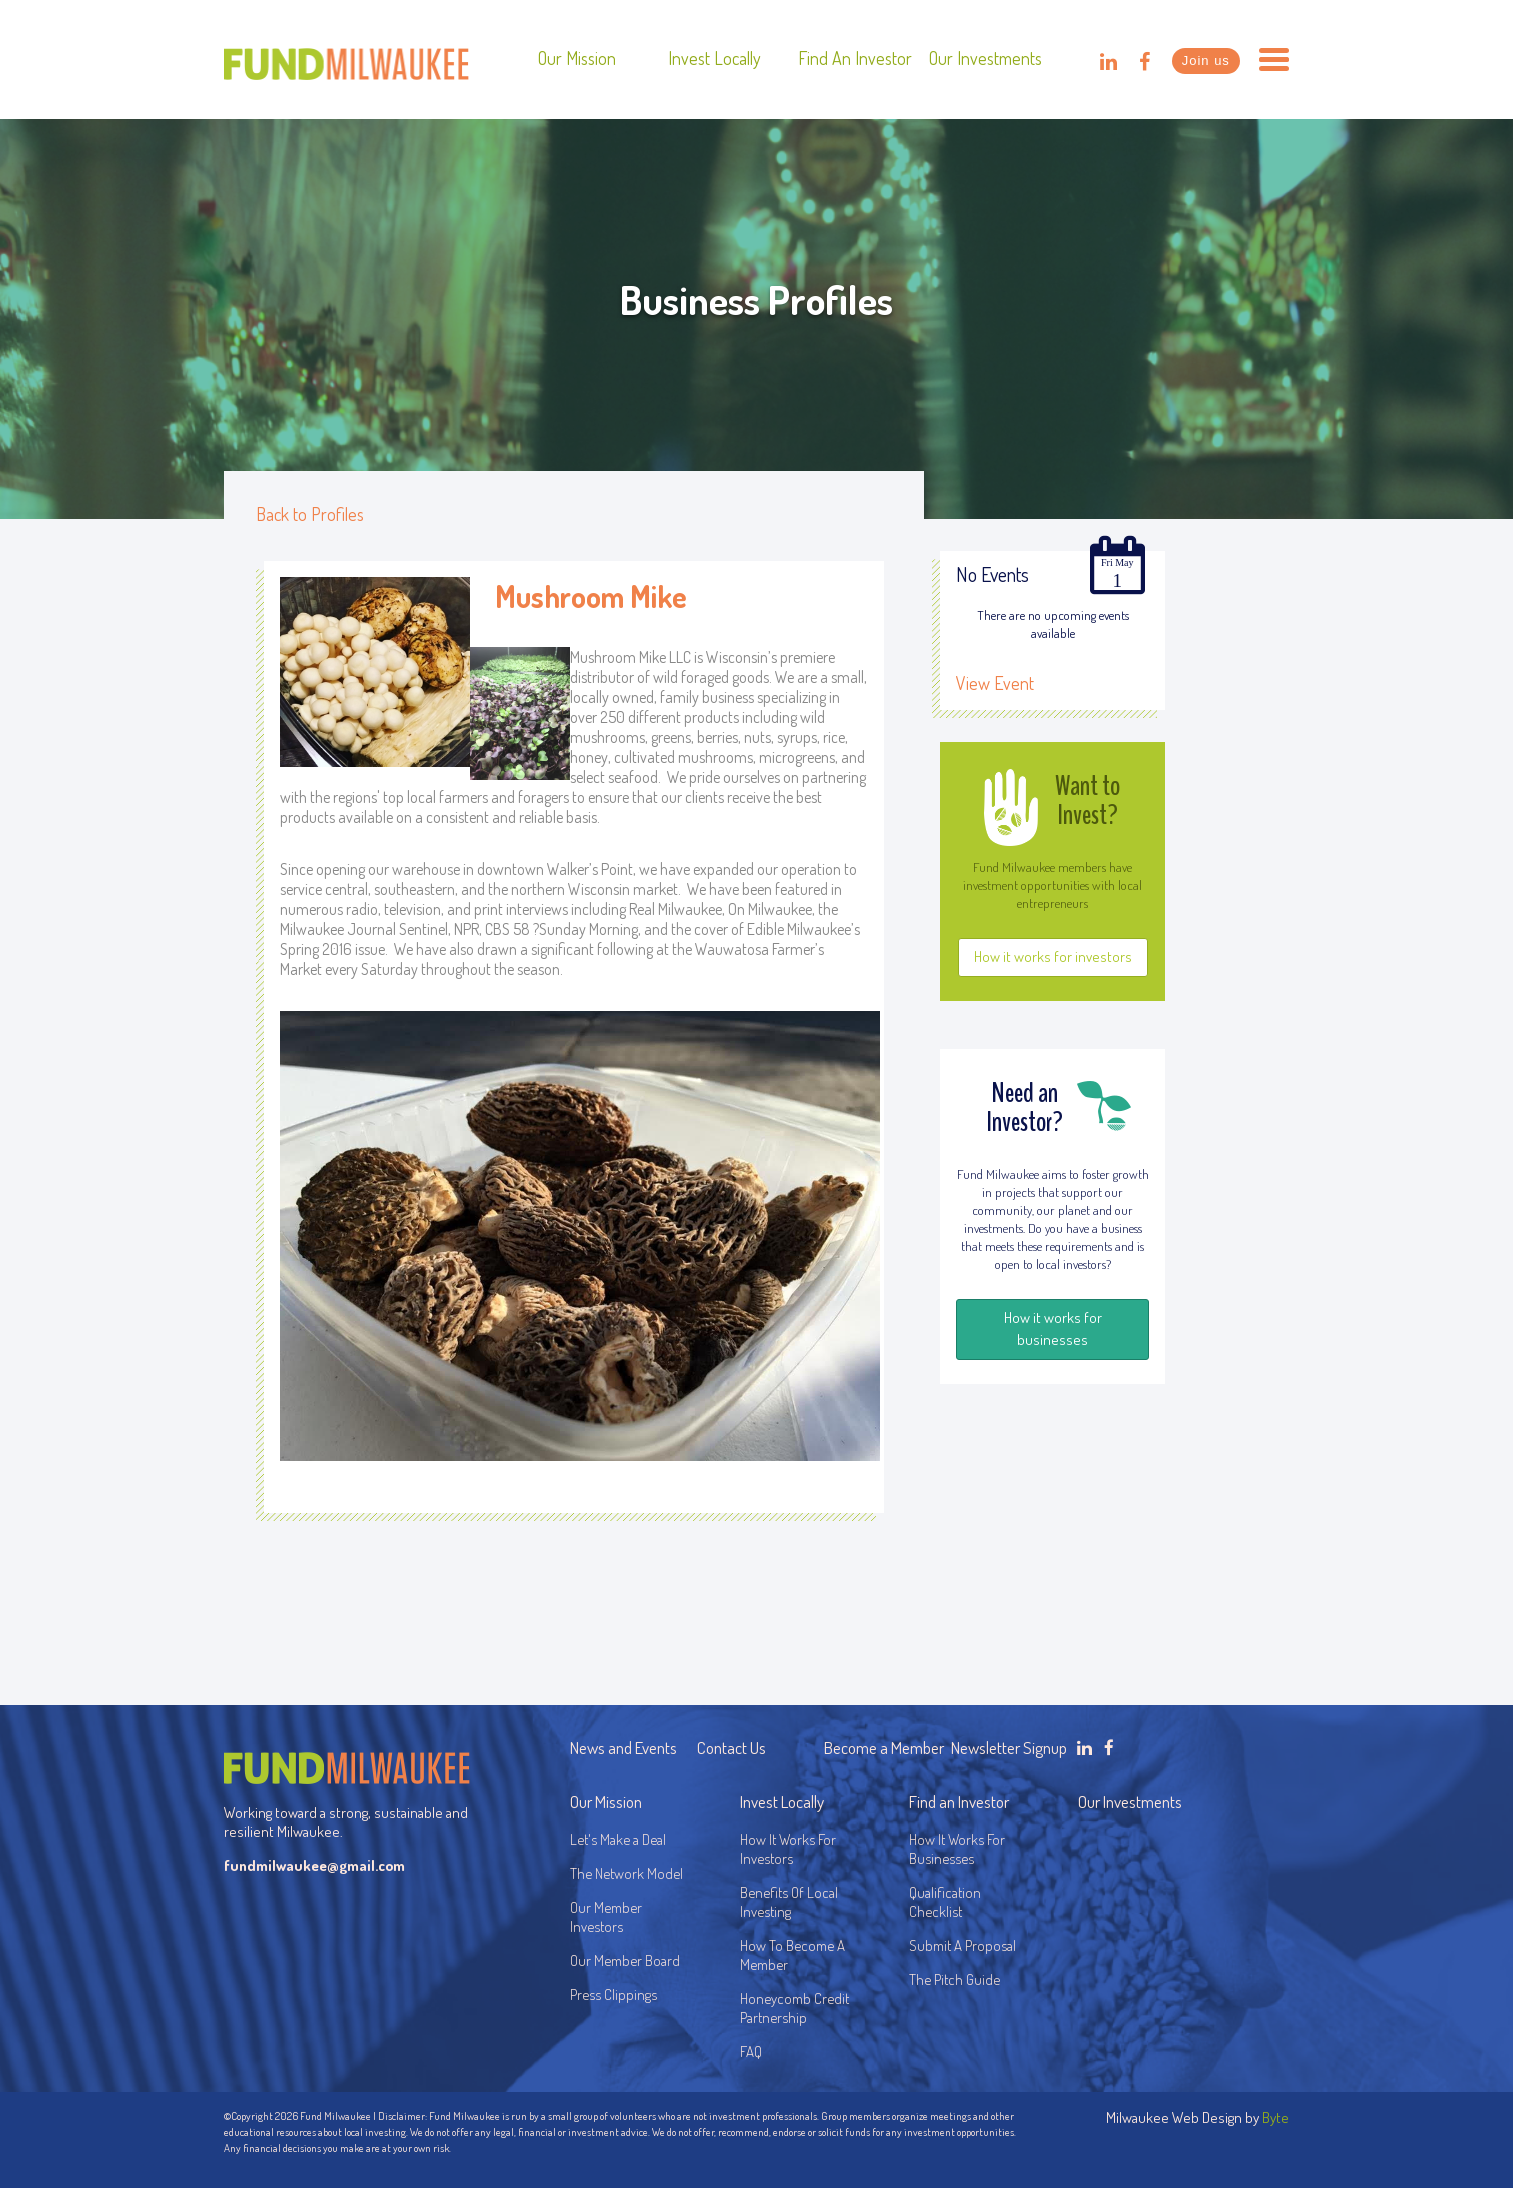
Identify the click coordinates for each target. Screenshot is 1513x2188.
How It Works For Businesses (957, 1849)
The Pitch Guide (954, 1979)
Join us (1206, 60)
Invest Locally (714, 58)
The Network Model (626, 1873)
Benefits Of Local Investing (792, 1902)
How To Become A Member (792, 1955)
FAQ (751, 2051)
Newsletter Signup (1009, 1747)
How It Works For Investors (788, 1849)
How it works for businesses (1053, 1328)
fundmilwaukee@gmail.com (314, 1865)
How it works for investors (1053, 956)
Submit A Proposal (962, 1945)
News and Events (623, 1747)
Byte (1275, 2117)
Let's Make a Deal (618, 1839)
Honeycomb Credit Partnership (794, 2008)
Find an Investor (855, 58)
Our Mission (577, 58)
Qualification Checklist (945, 1902)
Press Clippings (613, 1994)
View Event (995, 683)
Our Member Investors (606, 1917)
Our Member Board (625, 1960)
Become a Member (884, 1747)
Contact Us (731, 1747)
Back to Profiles (310, 514)
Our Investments (985, 58)
